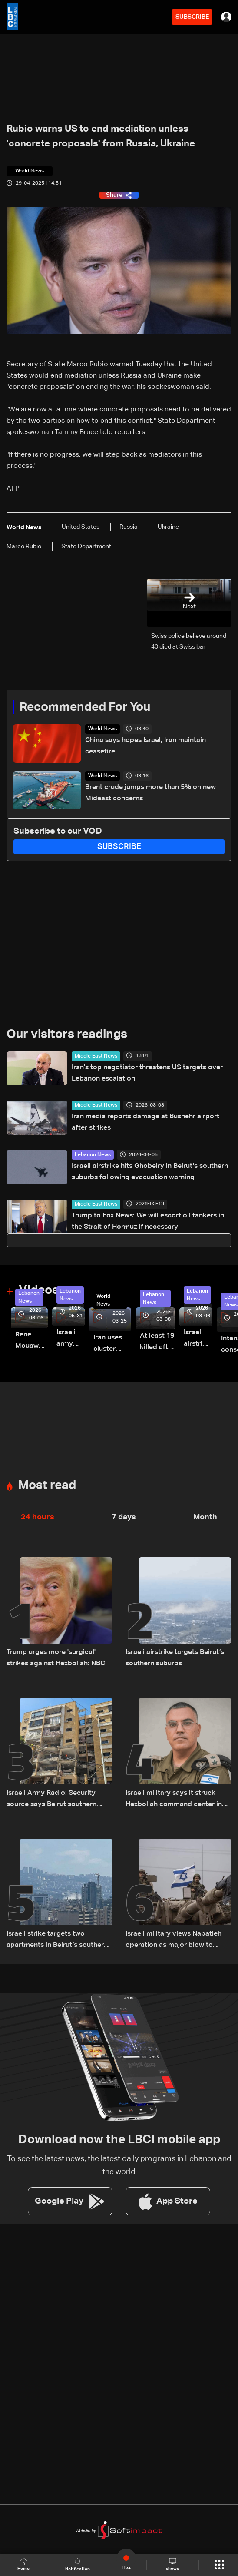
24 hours (37, 1517)
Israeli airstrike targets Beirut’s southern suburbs (175, 1658)
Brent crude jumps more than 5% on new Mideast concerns (150, 793)
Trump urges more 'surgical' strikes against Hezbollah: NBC (56, 1658)
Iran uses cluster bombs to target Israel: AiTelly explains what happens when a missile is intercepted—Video (112, 1344)
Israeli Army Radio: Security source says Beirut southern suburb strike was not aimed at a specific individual (59, 1800)
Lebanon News (93, 1154)
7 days (124, 1517)
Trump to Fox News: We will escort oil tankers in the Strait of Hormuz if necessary (148, 1221)
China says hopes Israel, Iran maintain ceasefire (145, 746)
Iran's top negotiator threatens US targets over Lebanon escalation (147, 1073)
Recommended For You (85, 707)
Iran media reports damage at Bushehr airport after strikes (145, 1122)
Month (205, 1517)
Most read (47, 1485)
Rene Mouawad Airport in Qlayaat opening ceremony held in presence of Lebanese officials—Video (31, 1341)
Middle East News (96, 1056)
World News (102, 729)
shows (171, 2564)
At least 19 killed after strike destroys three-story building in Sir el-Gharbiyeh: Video (157, 1343)
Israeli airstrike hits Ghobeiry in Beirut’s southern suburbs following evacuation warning (150, 1172)
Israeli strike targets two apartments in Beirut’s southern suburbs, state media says (57, 1940)
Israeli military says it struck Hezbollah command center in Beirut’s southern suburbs (174, 1800)
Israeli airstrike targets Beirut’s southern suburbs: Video (198, 1339)
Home (25, 2564)
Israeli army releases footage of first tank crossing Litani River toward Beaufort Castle (70, 1339)
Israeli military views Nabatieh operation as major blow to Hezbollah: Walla (173, 1940)
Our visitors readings (67, 1034)
